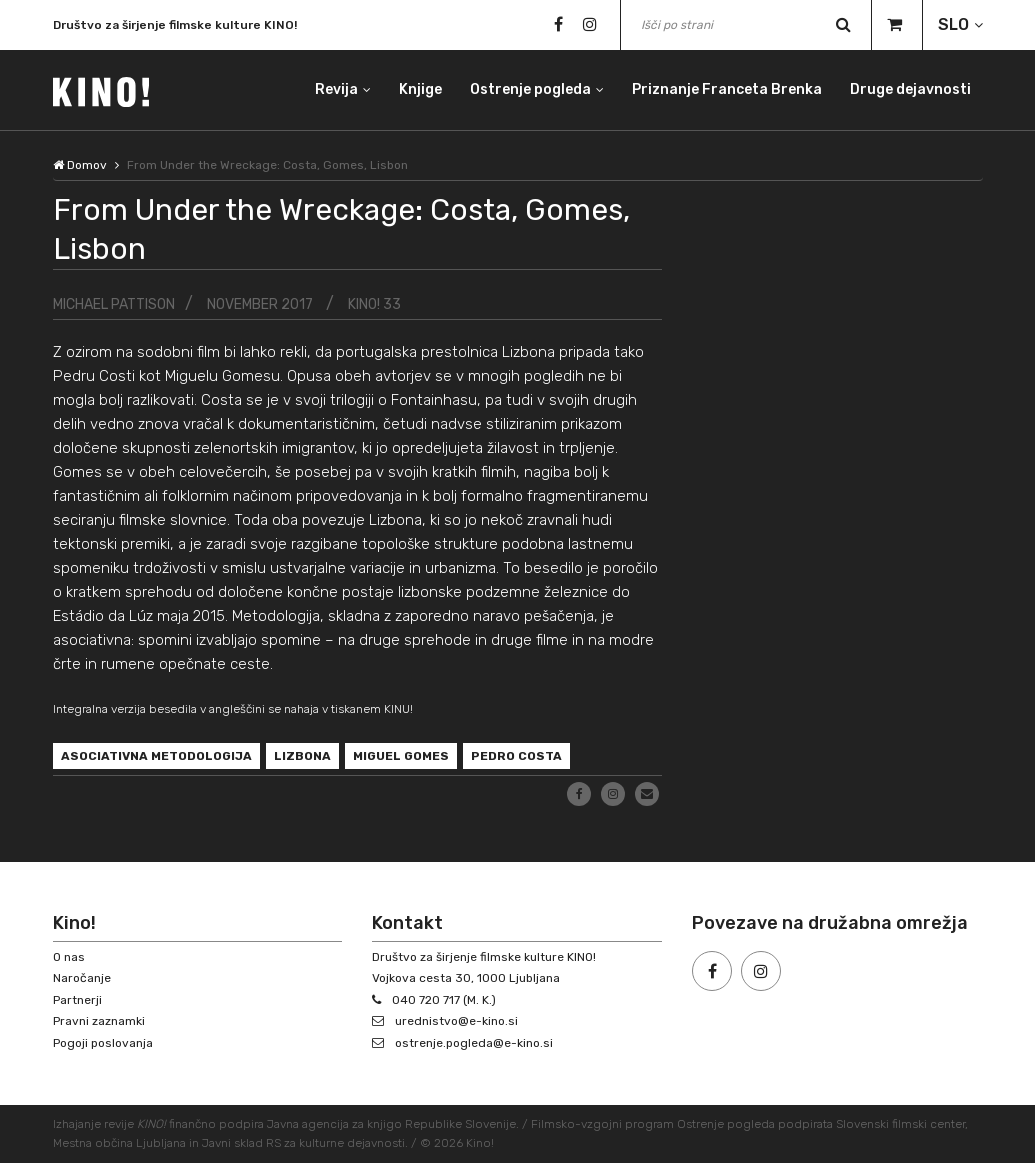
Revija (336, 89)
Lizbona (302, 756)
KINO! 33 (374, 304)
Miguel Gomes (401, 756)
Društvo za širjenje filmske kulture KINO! (175, 30)
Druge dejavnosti (910, 89)
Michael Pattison (114, 304)
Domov (80, 165)
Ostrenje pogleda (530, 89)
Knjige (420, 89)
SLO (953, 24)
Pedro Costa (516, 756)
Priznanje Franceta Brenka (727, 89)
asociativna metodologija (156, 756)
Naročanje (82, 978)
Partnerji (77, 1000)
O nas (69, 957)
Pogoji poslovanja (103, 1043)
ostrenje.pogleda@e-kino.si (474, 1043)
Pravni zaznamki (99, 1021)
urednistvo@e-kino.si (456, 1021)
